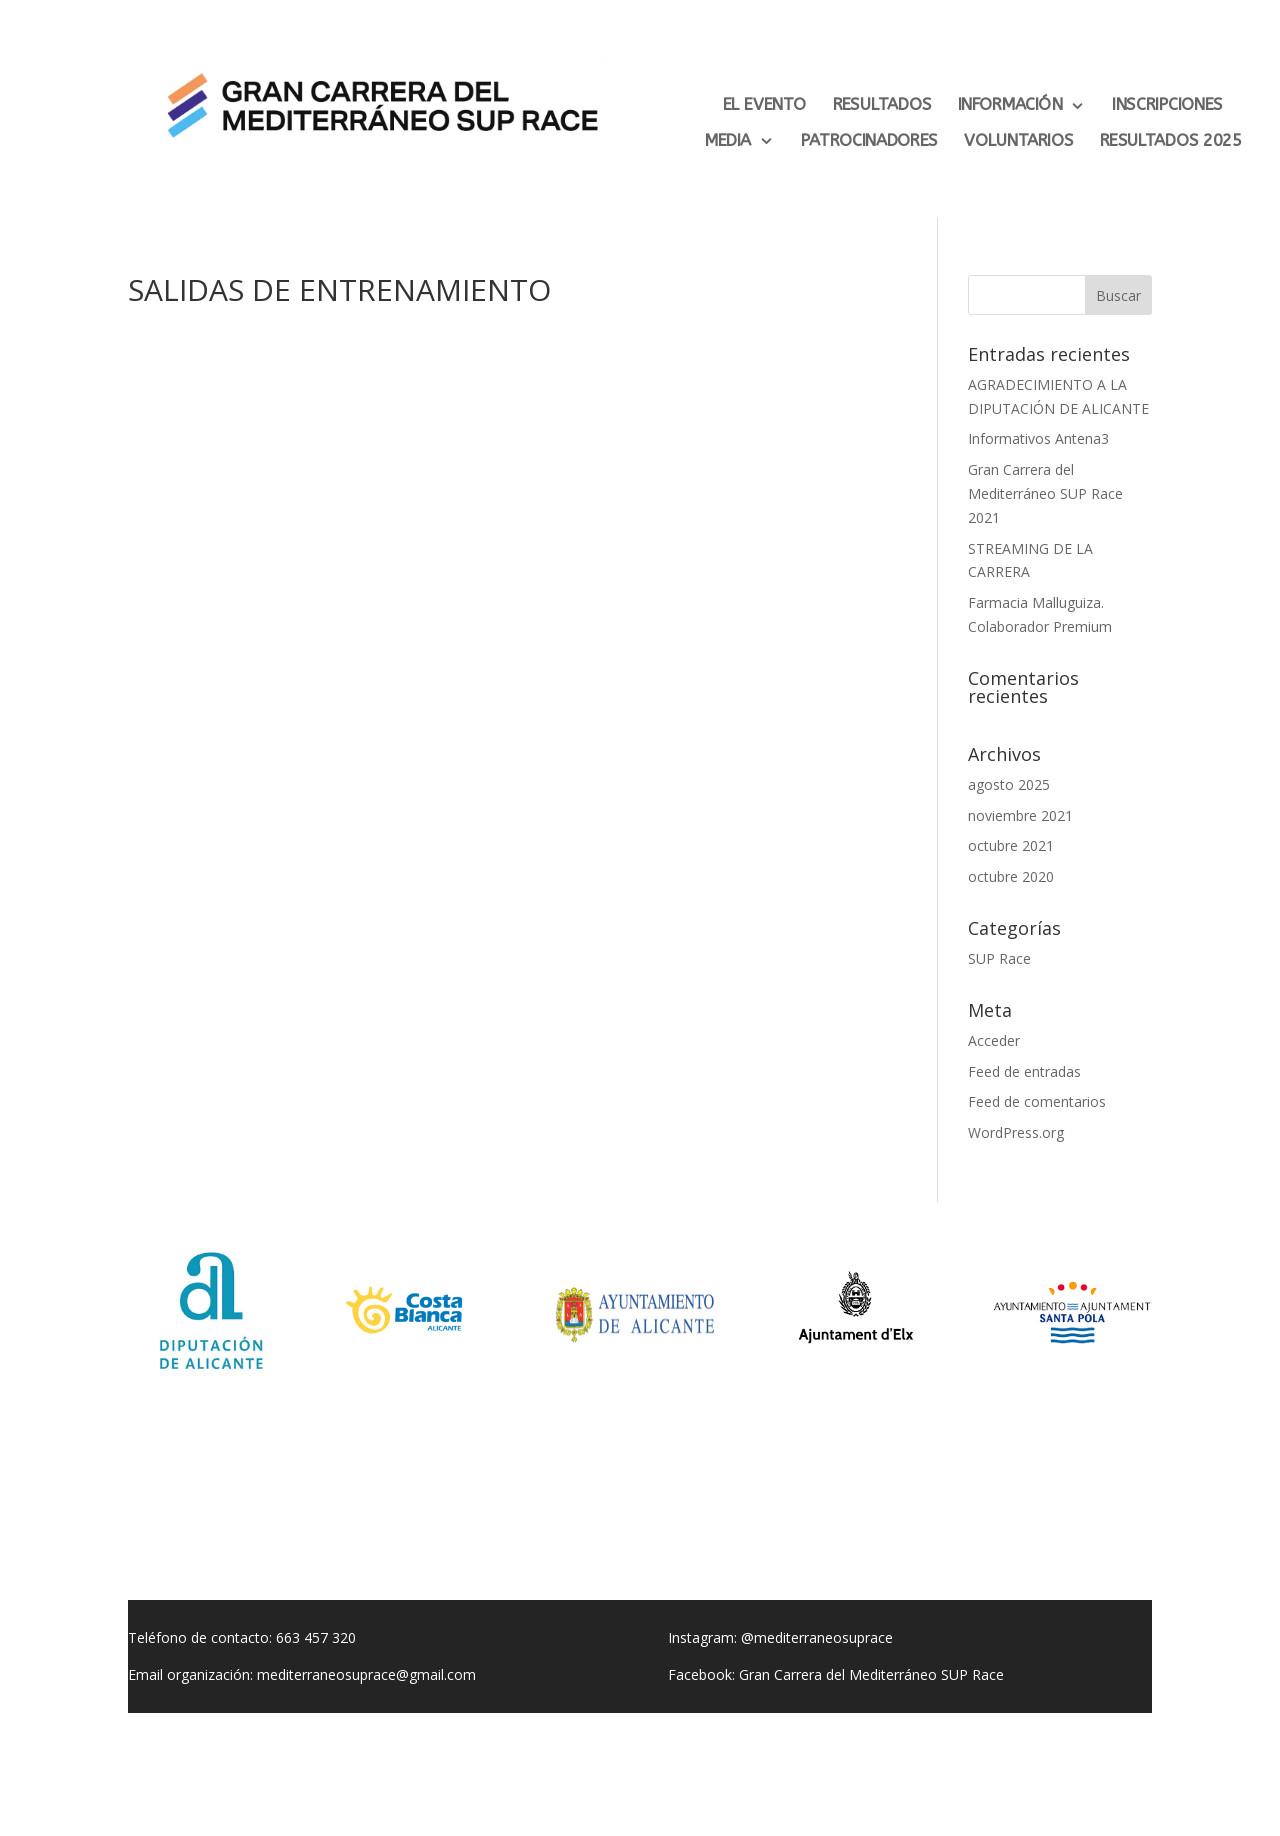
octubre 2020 (1011, 876)
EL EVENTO (764, 105)
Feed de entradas (1024, 1071)
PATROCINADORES (869, 141)
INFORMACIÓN (1010, 105)
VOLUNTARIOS (1018, 141)
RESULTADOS (882, 105)
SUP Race (999, 958)
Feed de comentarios (1037, 1101)
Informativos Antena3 (1038, 438)
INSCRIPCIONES (1167, 105)
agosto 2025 (1009, 784)
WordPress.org (1016, 1132)
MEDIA (728, 141)
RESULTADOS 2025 (1171, 141)
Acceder (994, 1040)
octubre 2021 (1011, 845)
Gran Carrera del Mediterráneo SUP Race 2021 (1045, 493)
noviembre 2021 (1020, 815)
